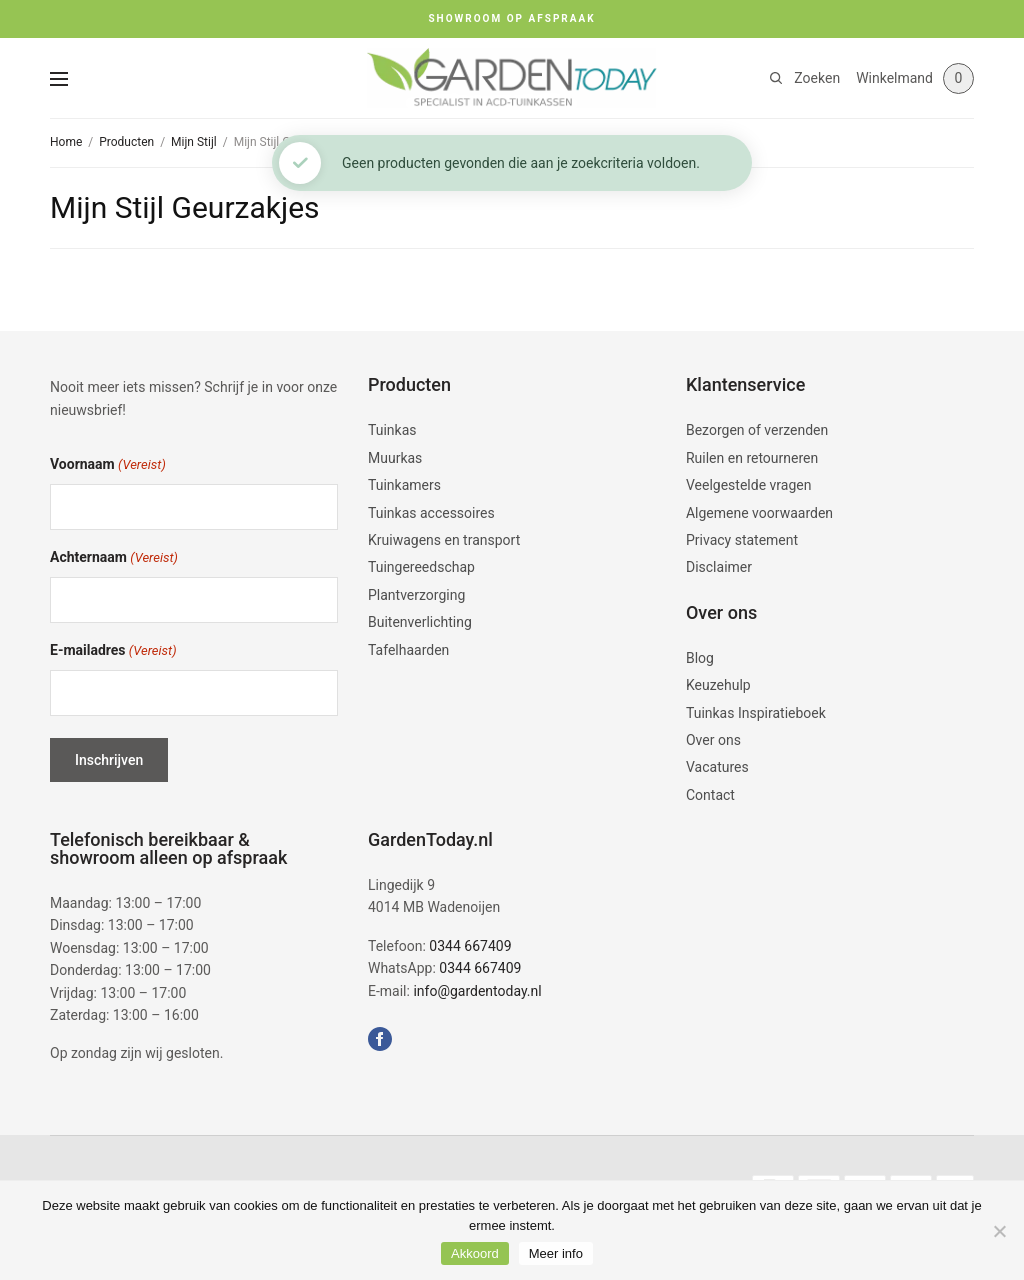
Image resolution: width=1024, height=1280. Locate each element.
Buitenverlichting (420, 622)
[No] (999, 1231)
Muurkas (395, 458)
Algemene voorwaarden (759, 513)
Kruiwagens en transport (444, 540)
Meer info (556, 1253)
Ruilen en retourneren (752, 458)
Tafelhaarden (408, 650)
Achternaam (114, 558)
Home (66, 142)
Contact (710, 795)
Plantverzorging (416, 595)
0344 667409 (470, 946)
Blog (700, 658)
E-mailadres (113, 651)
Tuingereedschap (421, 567)
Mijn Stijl (194, 142)
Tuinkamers (404, 485)
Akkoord (475, 1253)
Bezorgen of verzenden (757, 430)
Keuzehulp (718, 685)
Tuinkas (392, 430)
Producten (126, 142)
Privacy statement (742, 540)
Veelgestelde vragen (748, 485)
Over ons (713, 740)
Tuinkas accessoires (431, 513)
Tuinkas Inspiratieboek (756, 713)
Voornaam (108, 465)
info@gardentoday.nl (477, 991)
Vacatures (717, 767)
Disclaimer (719, 567)
